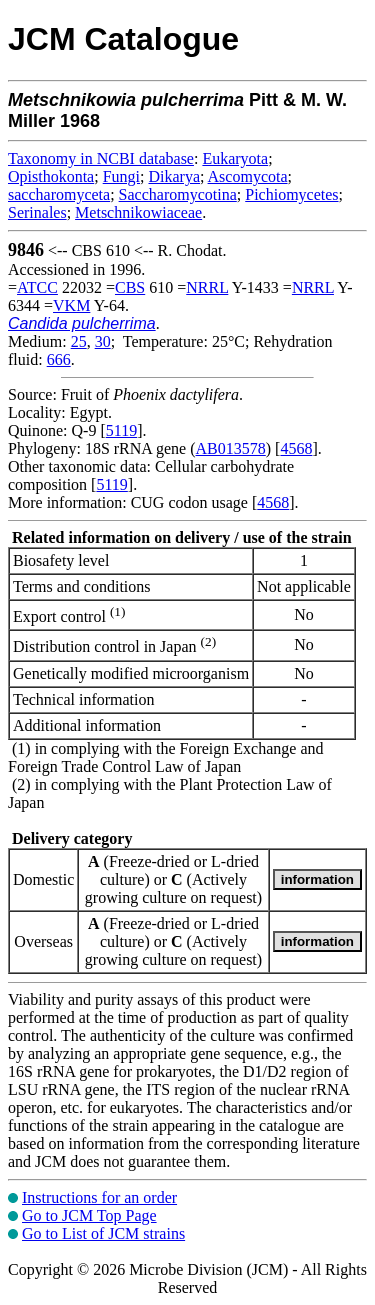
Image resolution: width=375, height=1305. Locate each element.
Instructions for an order (99, 1197)
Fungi (121, 176)
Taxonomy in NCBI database (101, 158)
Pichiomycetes (291, 194)
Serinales (37, 212)
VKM (71, 305)
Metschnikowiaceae (138, 212)
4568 (296, 448)
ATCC (37, 287)
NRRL (207, 287)
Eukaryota (235, 158)
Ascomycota (248, 176)
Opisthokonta (51, 176)
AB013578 (231, 448)
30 (103, 341)
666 (59, 359)
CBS (130, 287)
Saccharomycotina (178, 194)
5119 (121, 430)
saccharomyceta (59, 194)
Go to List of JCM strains (103, 1233)
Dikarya (174, 176)
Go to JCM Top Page (89, 1215)
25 (79, 341)
